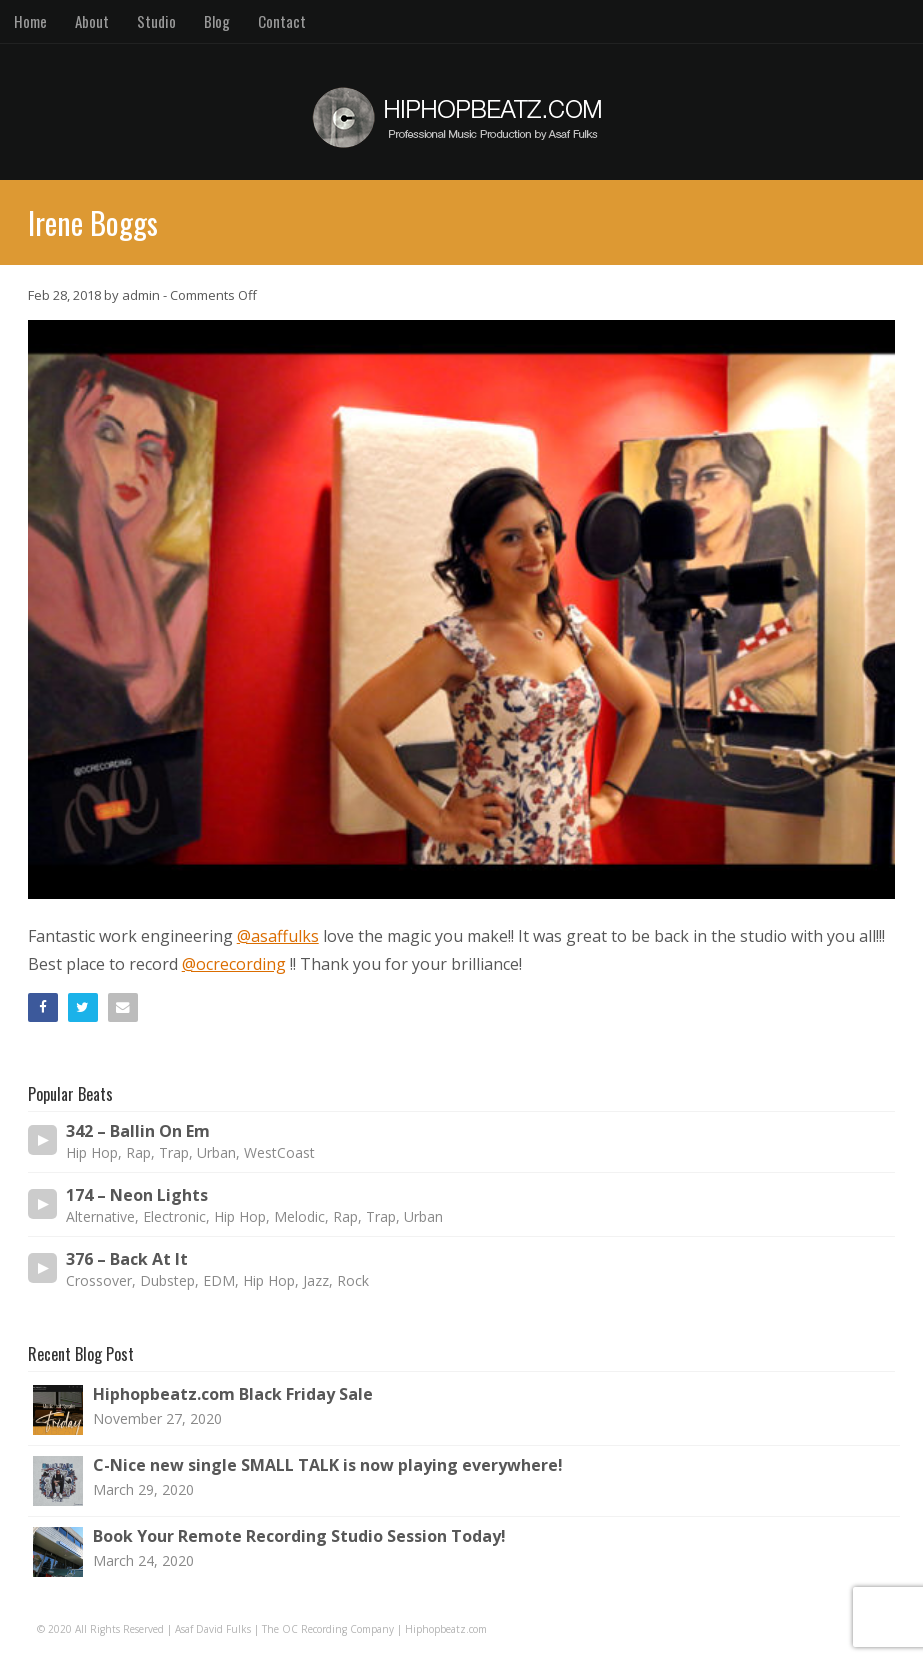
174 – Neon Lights (137, 1195)
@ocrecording (234, 964)
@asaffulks (278, 936)
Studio (156, 21)
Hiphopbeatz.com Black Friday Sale (233, 1394)
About (92, 21)
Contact (282, 21)
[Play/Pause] (43, 1140)
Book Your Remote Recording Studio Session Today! (299, 1536)
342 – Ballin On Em (138, 1131)
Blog (217, 21)
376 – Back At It (127, 1259)
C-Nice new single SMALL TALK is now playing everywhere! (328, 1465)
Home (30, 21)
